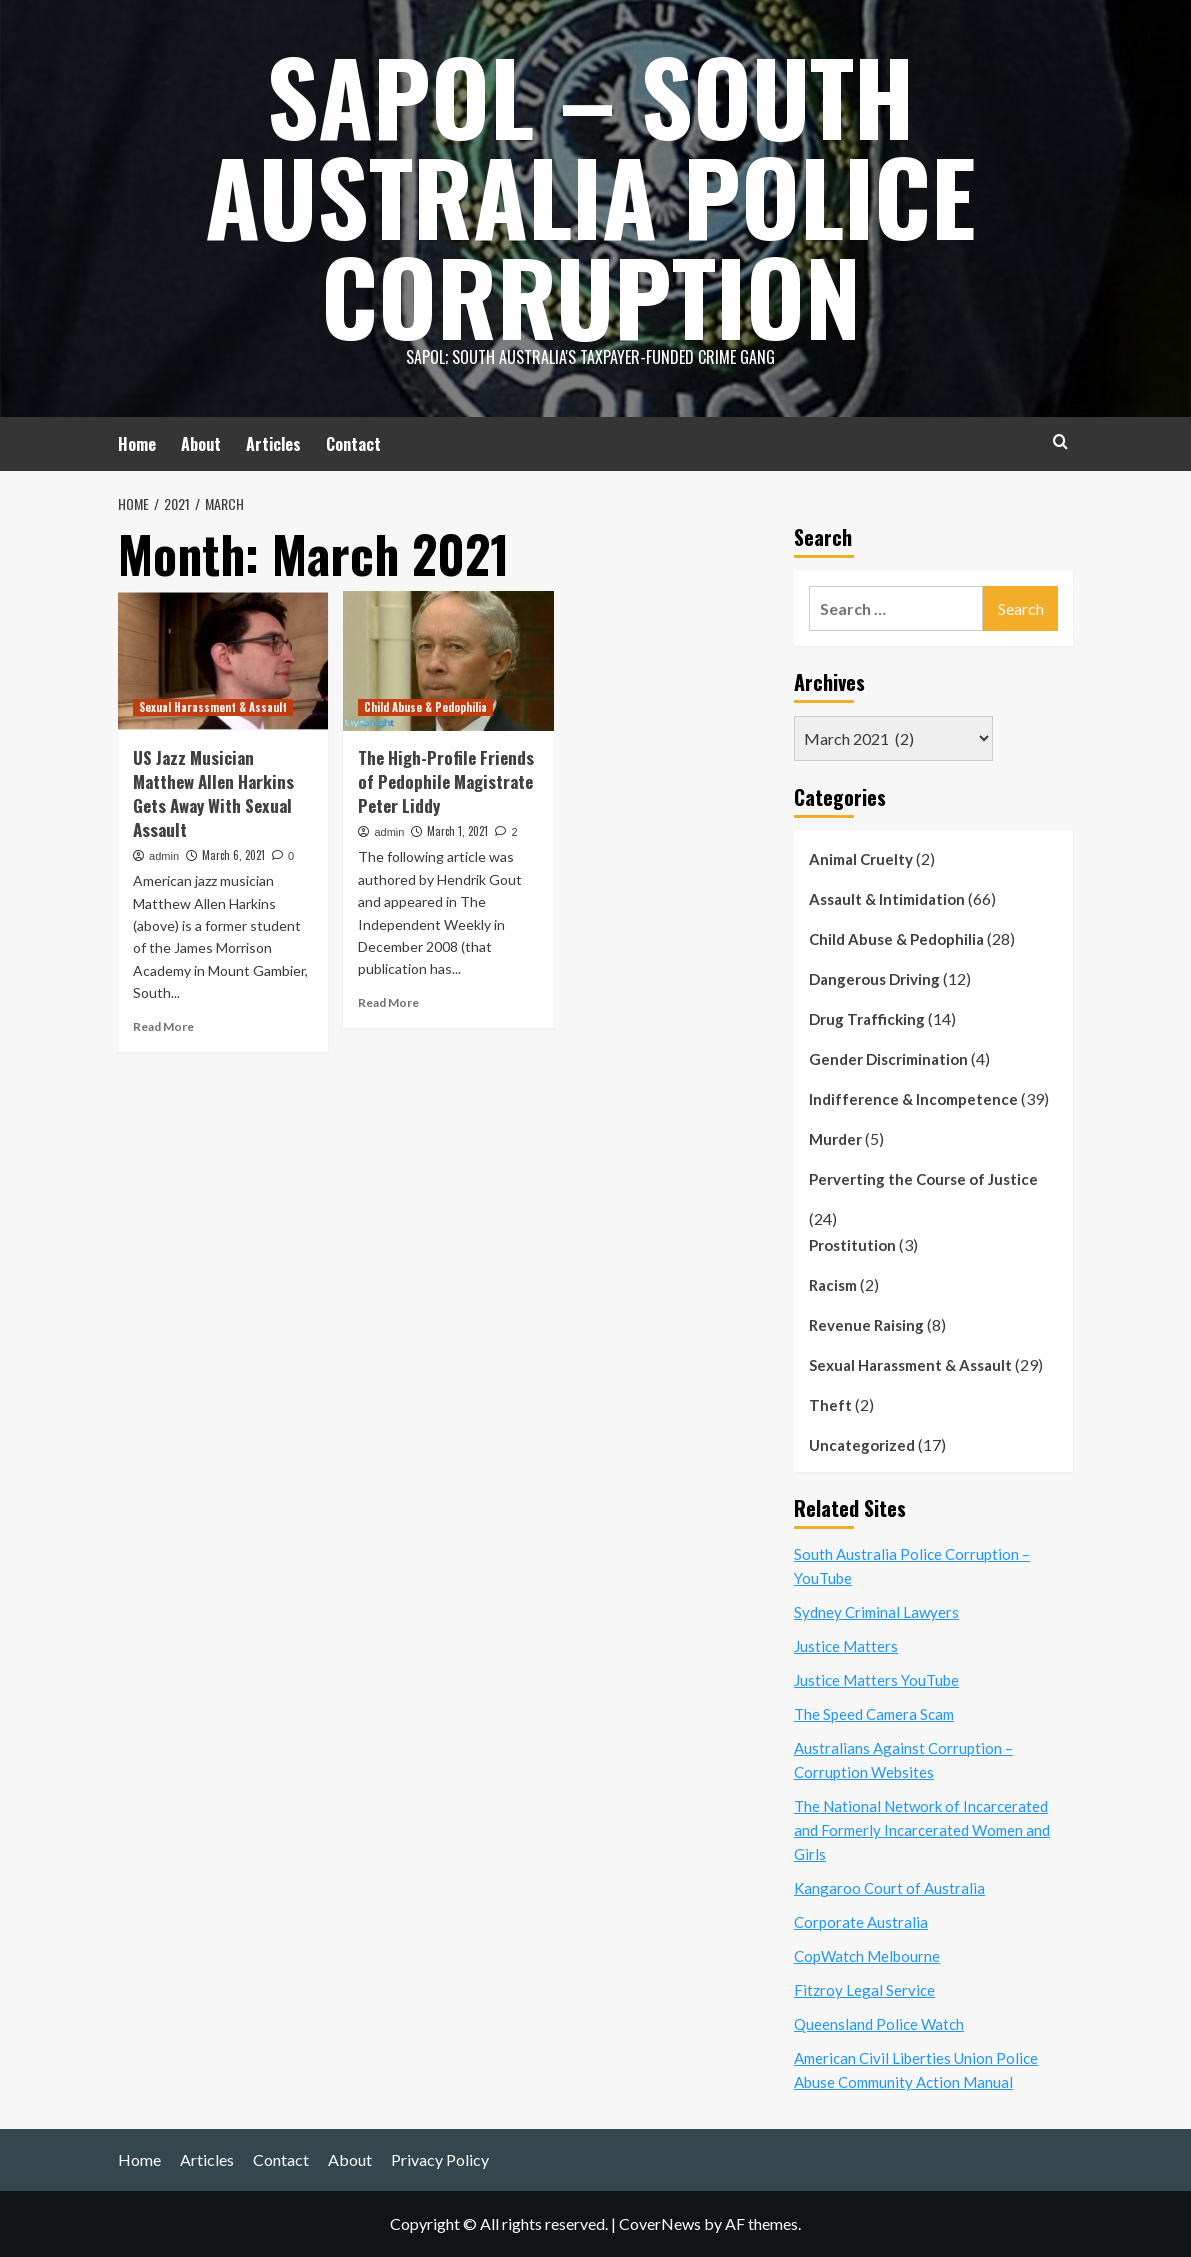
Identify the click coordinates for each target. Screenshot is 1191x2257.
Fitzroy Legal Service (864, 1990)
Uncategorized (862, 1445)
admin (164, 856)
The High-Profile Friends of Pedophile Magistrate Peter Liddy (446, 781)
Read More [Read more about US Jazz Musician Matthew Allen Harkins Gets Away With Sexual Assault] (163, 1026)
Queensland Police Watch (879, 2024)
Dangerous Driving (874, 979)
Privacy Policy (440, 2159)
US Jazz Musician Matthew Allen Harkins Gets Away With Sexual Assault (213, 793)
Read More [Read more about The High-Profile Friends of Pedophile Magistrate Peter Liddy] (388, 1002)
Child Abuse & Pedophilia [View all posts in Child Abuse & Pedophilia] (425, 707)
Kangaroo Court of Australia (889, 1888)
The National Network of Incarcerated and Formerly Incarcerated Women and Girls (922, 1830)
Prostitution (852, 1245)
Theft (830, 1405)
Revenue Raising (866, 1325)
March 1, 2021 (457, 831)
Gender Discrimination (888, 1059)
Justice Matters (846, 1646)
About (201, 444)
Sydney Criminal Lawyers (876, 1612)
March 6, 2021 (233, 855)
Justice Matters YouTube (876, 1680)
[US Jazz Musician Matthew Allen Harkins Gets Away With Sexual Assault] (223, 661)
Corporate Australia (861, 1922)
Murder (835, 1139)
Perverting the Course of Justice (923, 1179)
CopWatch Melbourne (867, 1956)
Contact (353, 444)
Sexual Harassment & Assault (910, 1365)
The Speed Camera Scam (874, 1714)
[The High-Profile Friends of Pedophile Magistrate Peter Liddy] (448, 661)
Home (137, 444)
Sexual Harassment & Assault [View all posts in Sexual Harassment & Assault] (213, 707)
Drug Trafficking (867, 1019)
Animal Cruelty (861, 859)
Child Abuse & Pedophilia (896, 939)
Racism (833, 1285)
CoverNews (660, 2223)
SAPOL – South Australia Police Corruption (590, 195)
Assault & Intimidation (887, 899)
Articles (273, 444)
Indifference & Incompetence (913, 1099)
